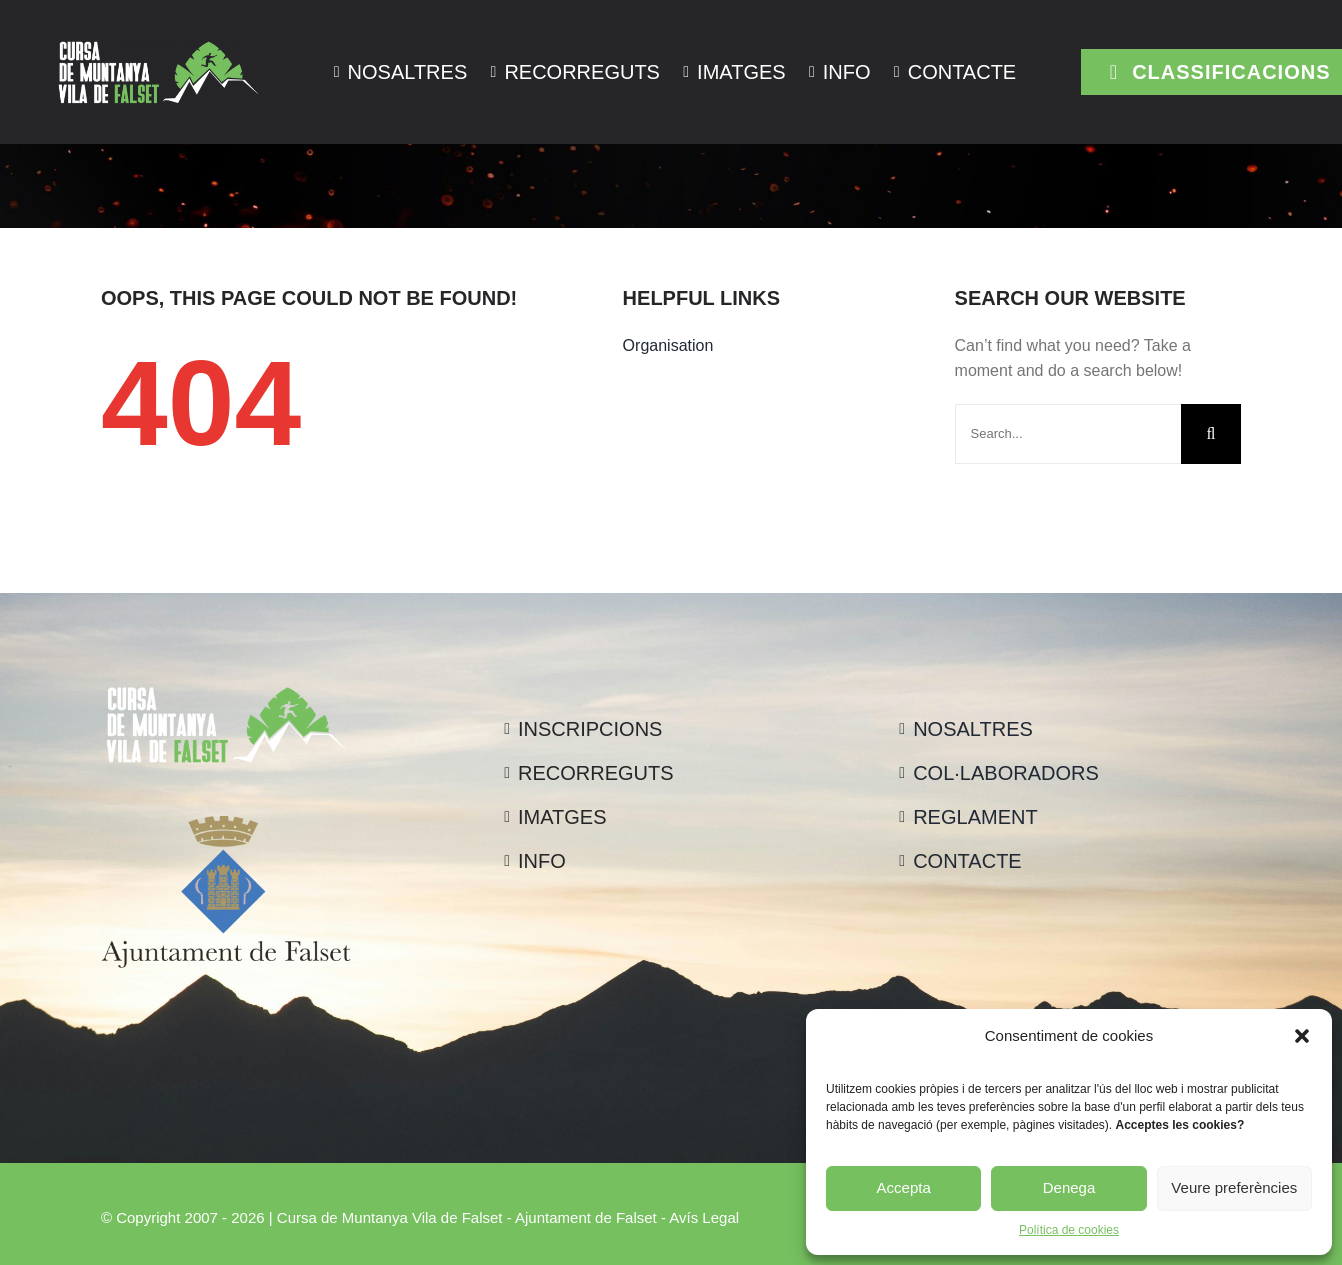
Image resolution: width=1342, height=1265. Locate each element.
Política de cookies (1069, 1230)
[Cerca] (1211, 434)
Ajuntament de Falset (586, 1217)
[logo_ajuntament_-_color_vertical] (226, 823)
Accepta (904, 1187)
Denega (1069, 1187)
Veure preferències (1234, 1187)
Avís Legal (704, 1217)
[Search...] (1068, 434)
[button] (1302, 1036)
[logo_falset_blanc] (158, 45)
